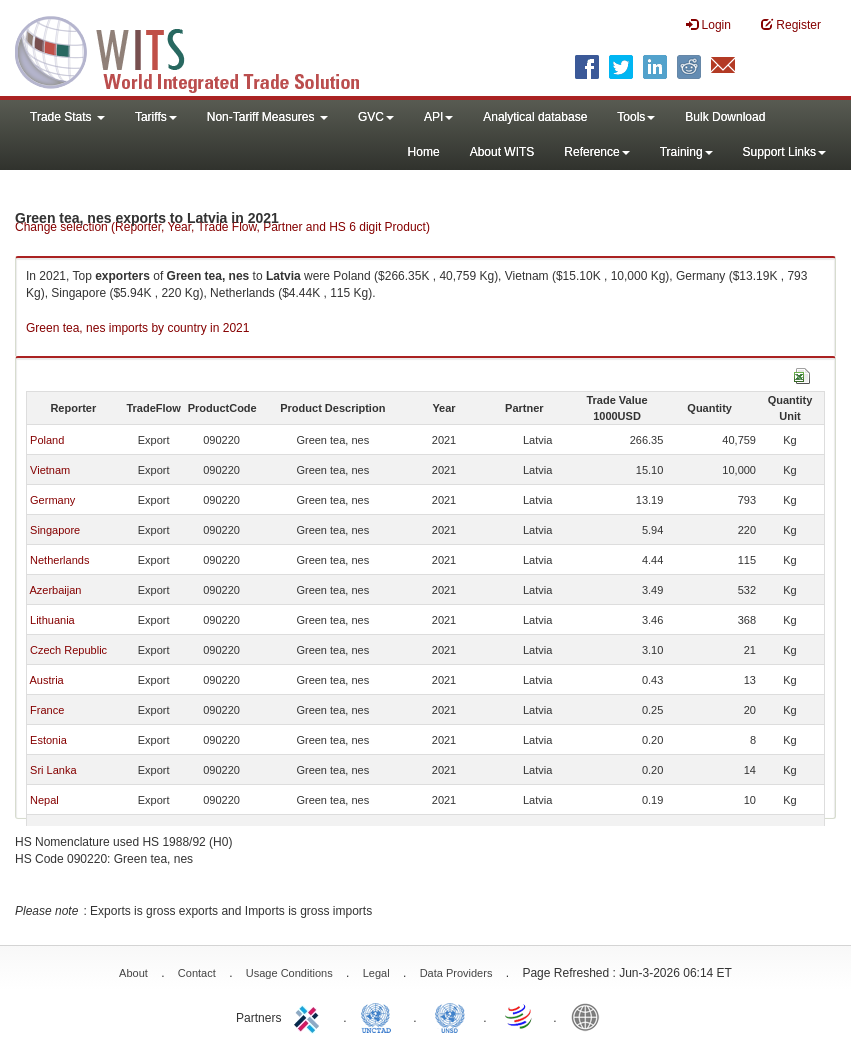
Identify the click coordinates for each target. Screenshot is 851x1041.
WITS (200, 50)
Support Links (784, 152)
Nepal (44, 800)
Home (424, 152)
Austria (46, 680)
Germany (52, 500)
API (438, 117)
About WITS (502, 152)
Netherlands (59, 560)
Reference (596, 152)
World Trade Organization (520, 1016)
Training (686, 152)
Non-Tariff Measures (267, 117)
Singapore (55, 530)
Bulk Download (725, 117)
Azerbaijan (55, 590)
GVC (376, 117)
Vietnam (50, 470)
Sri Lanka (53, 770)
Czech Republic (68, 650)
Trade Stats (67, 117)
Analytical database (535, 117)
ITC (310, 1016)
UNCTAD (380, 1016)
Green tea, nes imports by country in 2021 (137, 328)
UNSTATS (450, 1016)
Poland (47, 440)
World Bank (590, 1016)
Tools (636, 117)
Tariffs (156, 117)
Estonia (48, 740)
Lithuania (52, 620)
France (47, 710)
